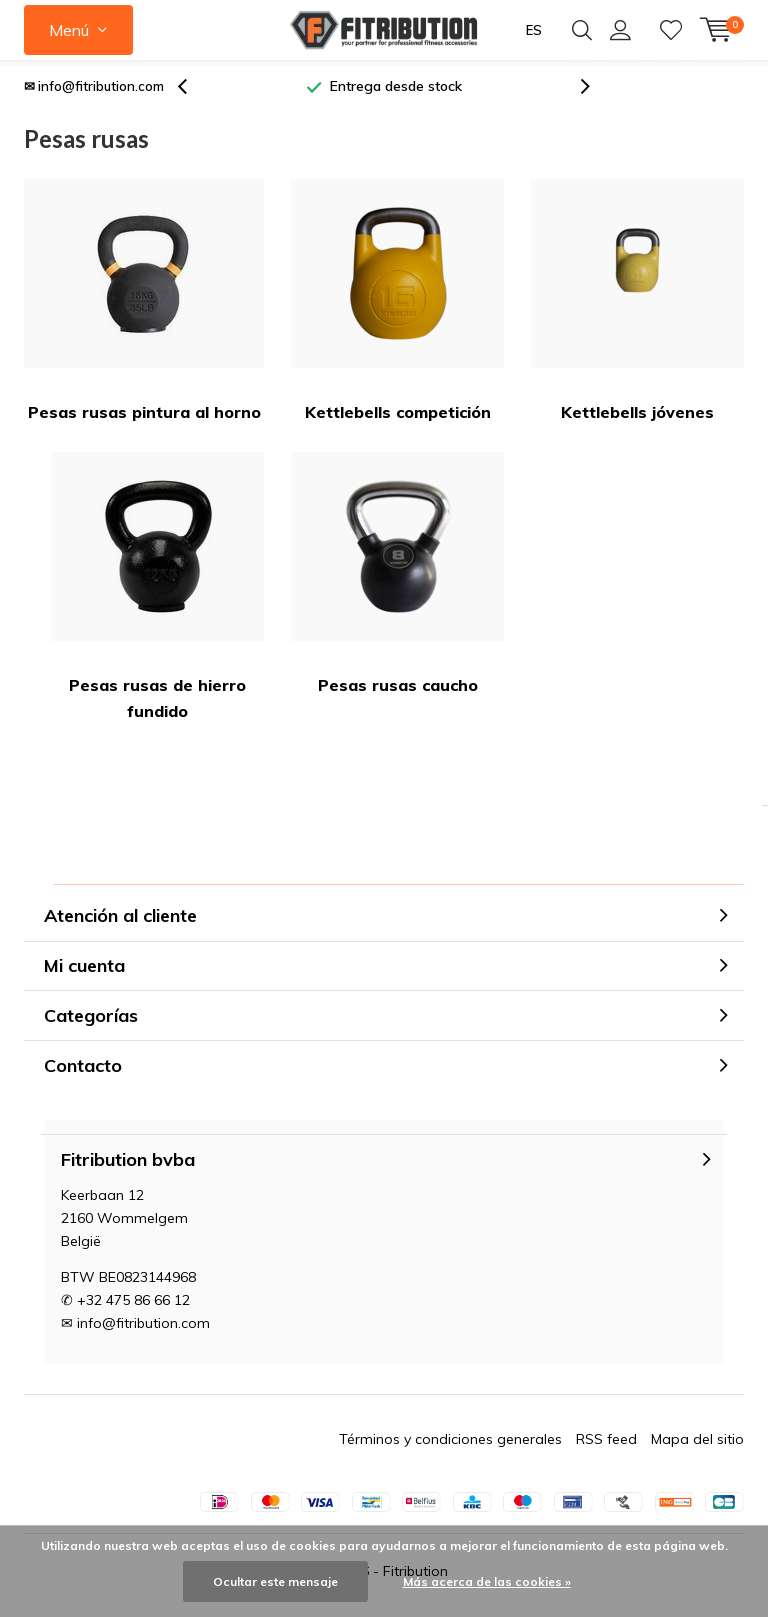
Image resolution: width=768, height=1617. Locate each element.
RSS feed (606, 1447)
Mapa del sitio (697, 1447)
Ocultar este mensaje (275, 1581)
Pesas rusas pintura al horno (144, 308)
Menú (69, 30)
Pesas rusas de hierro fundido (157, 594)
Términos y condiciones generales (450, 1447)
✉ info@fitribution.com (94, 94)
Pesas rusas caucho (397, 581)
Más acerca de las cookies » (487, 1581)
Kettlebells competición (397, 308)
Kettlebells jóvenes (637, 308)
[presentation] (193, 94)
